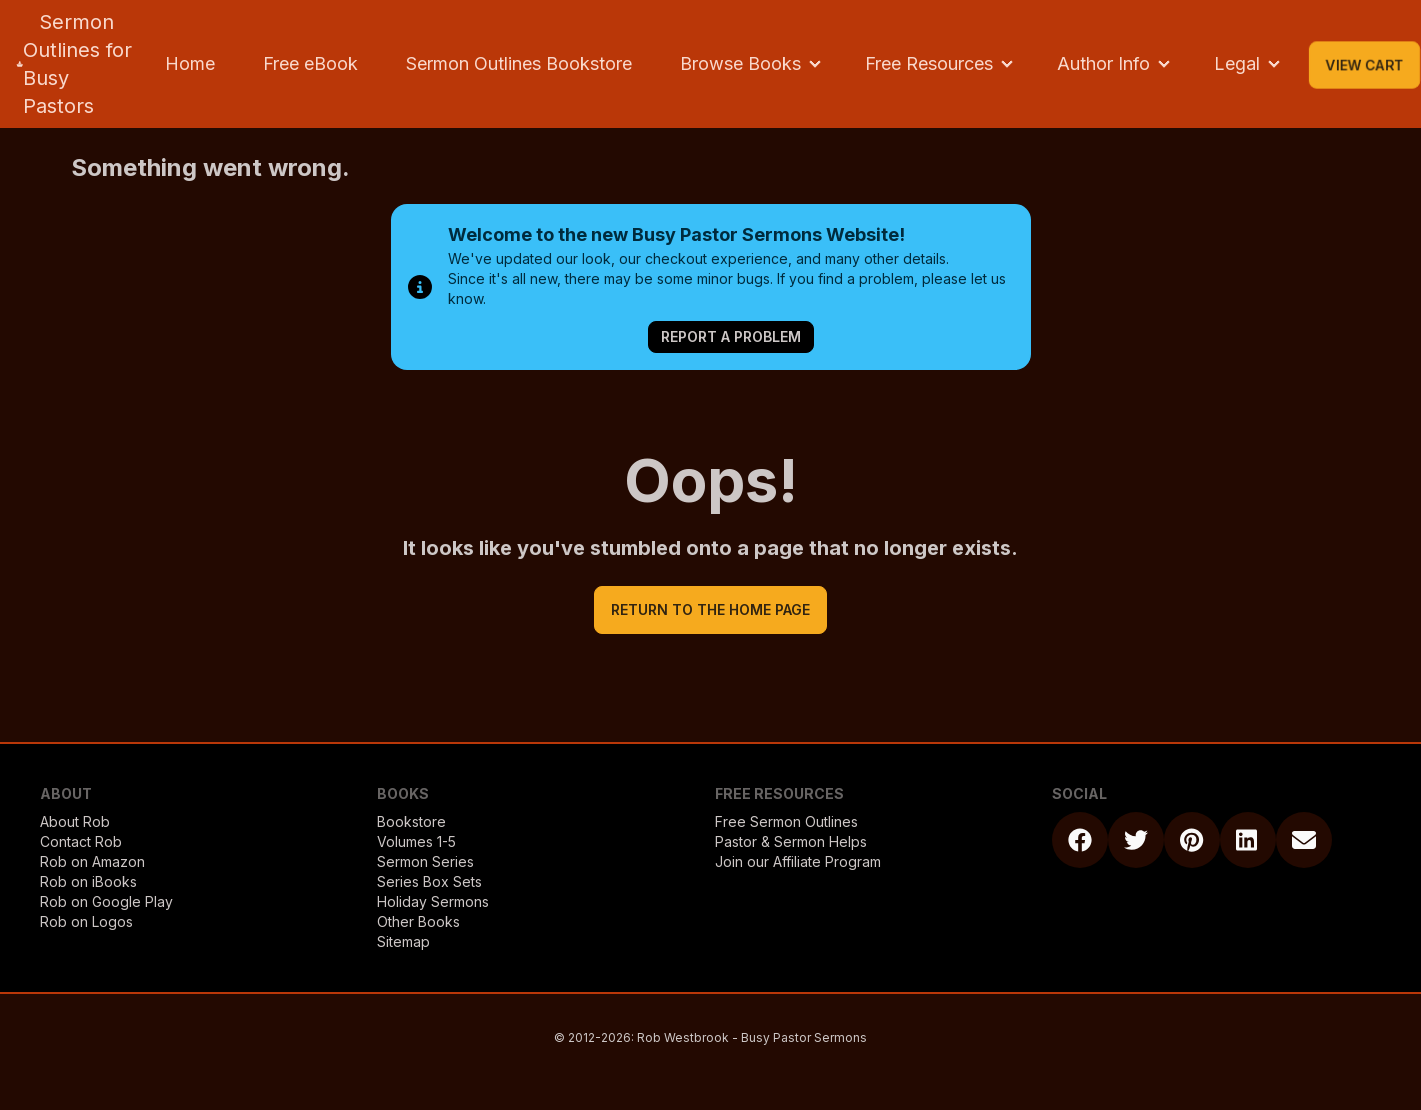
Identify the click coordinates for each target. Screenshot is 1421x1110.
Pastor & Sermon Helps (791, 841)
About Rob (75, 821)
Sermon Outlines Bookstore (519, 63)
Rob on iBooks (88, 881)
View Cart (1364, 64)
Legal (1237, 63)
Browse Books (740, 63)
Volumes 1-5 (416, 841)
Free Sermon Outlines (786, 821)
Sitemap (403, 941)
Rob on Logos (86, 921)
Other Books (418, 921)
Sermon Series (425, 861)
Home (190, 63)
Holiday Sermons (433, 901)
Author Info (1103, 63)
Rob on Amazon (92, 861)
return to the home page (710, 609)
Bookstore (411, 821)
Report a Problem (731, 336)
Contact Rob (81, 841)
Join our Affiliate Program (798, 861)
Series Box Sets (429, 881)
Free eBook (310, 63)
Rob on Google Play (106, 901)
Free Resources (929, 63)
